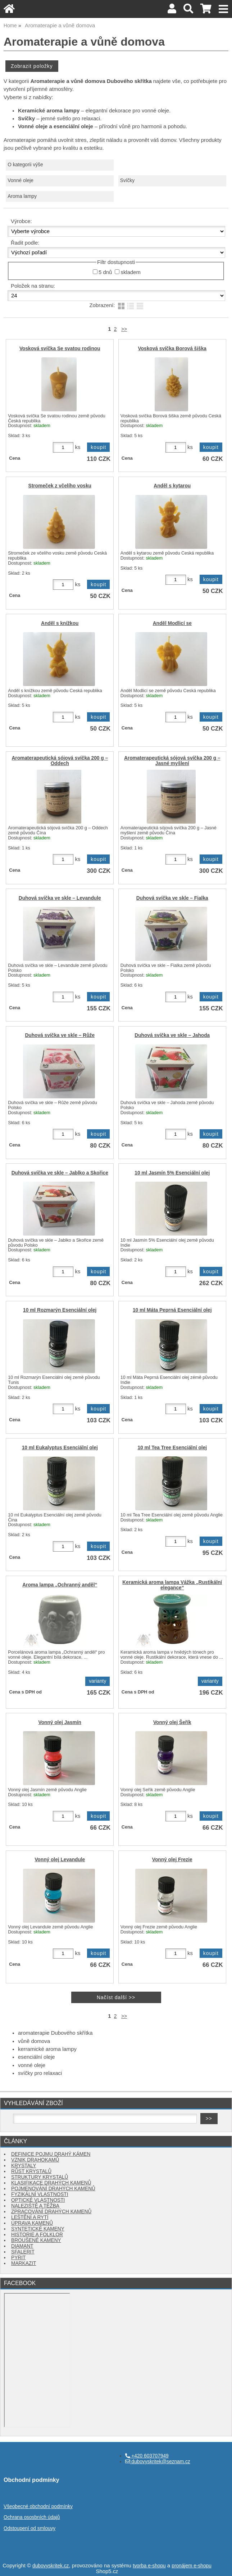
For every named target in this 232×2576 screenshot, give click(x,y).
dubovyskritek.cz (50, 2565)
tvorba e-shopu (149, 2565)
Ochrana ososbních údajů (32, 2517)
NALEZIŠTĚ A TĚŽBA (35, 2206)
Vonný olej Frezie (172, 1859)
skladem (130, 272)
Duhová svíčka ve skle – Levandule (60, 898)
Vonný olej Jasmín (59, 1722)
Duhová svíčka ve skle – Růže (60, 1035)
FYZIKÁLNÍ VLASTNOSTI (39, 2194)
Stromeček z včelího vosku (59, 485)
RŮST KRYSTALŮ (31, 2171)
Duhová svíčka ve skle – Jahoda (172, 1035)
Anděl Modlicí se (172, 623)
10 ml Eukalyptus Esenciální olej (60, 1447)
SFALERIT (23, 2252)
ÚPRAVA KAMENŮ (32, 2223)
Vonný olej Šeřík (172, 1722)
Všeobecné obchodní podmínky (38, 2506)
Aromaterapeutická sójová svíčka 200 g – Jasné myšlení (172, 760)
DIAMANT (22, 2246)
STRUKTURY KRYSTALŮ (39, 2177)
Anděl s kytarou (172, 485)
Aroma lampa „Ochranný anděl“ (59, 1585)
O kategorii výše (25, 164)
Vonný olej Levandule (60, 1859)
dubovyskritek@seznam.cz (157, 2461)
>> (124, 329)
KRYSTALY (23, 2165)
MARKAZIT (23, 2263)
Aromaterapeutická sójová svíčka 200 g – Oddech (60, 760)
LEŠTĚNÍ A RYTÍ (29, 2217)
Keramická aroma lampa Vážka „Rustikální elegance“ (172, 1585)
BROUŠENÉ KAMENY (36, 2240)
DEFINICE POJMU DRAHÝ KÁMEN (50, 2154)
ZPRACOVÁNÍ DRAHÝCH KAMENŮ (51, 2211)
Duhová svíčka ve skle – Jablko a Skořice (60, 1173)
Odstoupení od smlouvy (29, 2528)
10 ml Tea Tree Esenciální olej (172, 1447)
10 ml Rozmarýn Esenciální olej (59, 1310)
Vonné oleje (20, 180)
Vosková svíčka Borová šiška (172, 348)
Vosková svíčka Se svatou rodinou (59, 348)
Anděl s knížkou (59, 623)
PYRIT (18, 2257)
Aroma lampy (22, 196)
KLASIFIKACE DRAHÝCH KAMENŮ (51, 2183)
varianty (97, 1681)
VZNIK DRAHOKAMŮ (35, 2160)
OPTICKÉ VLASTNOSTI (38, 2200)
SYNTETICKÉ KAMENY (37, 2229)
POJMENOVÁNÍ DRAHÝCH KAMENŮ (53, 2188)
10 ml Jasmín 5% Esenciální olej (172, 1173)
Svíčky (127, 180)
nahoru (221, 2565)
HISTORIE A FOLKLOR (37, 2234)
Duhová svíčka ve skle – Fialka (172, 898)
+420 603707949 (147, 2456)
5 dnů (105, 272)
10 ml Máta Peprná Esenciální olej (172, 1310)
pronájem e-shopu (191, 2565)
